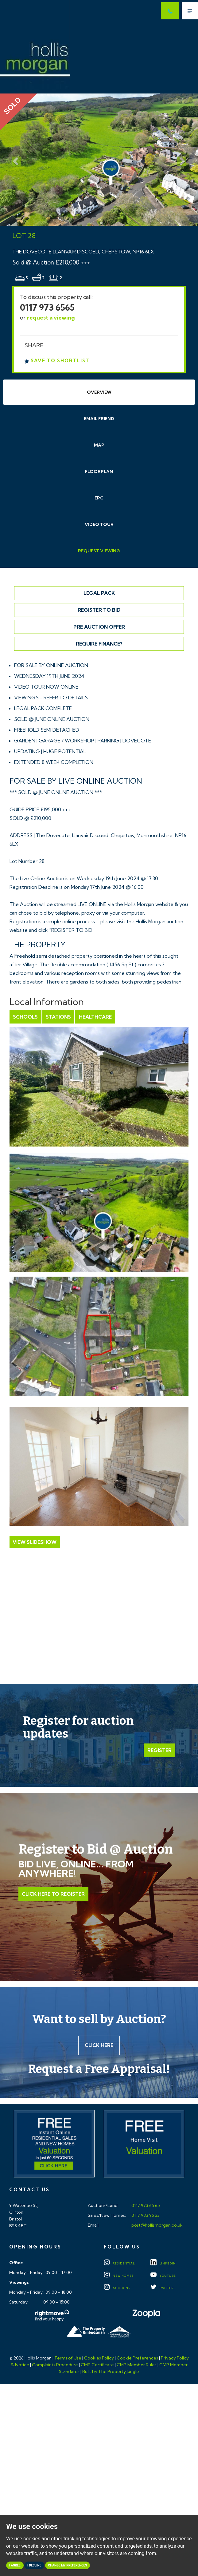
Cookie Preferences (137, 2358)
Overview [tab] (99, 392)
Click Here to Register (53, 1894)
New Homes (119, 2276)
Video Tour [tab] (99, 524)
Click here (99, 2045)
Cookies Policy (99, 2358)
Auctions (117, 2288)
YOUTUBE (163, 2276)
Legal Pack (99, 593)
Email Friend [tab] (99, 418)
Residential (119, 2263)
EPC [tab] (99, 498)
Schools (25, 1017)
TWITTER (161, 2288)
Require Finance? (99, 644)
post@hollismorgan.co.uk (156, 2225)
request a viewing (51, 317)
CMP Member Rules (137, 2365)
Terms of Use (67, 2358)
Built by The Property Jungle (110, 2372)
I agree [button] (15, 2565)
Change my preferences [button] (67, 2565)
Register (159, 1750)
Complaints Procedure (55, 2365)
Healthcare (94, 1017)
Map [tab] (99, 445)
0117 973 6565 (47, 307)
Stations (58, 1017)
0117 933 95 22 (145, 2215)
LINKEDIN (163, 2263)
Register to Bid (99, 610)
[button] (15, 159)
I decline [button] (34, 2565)
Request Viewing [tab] (99, 551)
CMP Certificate (97, 2365)
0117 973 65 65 (145, 2205)
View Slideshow (35, 1542)
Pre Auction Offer (99, 627)
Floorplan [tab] (99, 471)
